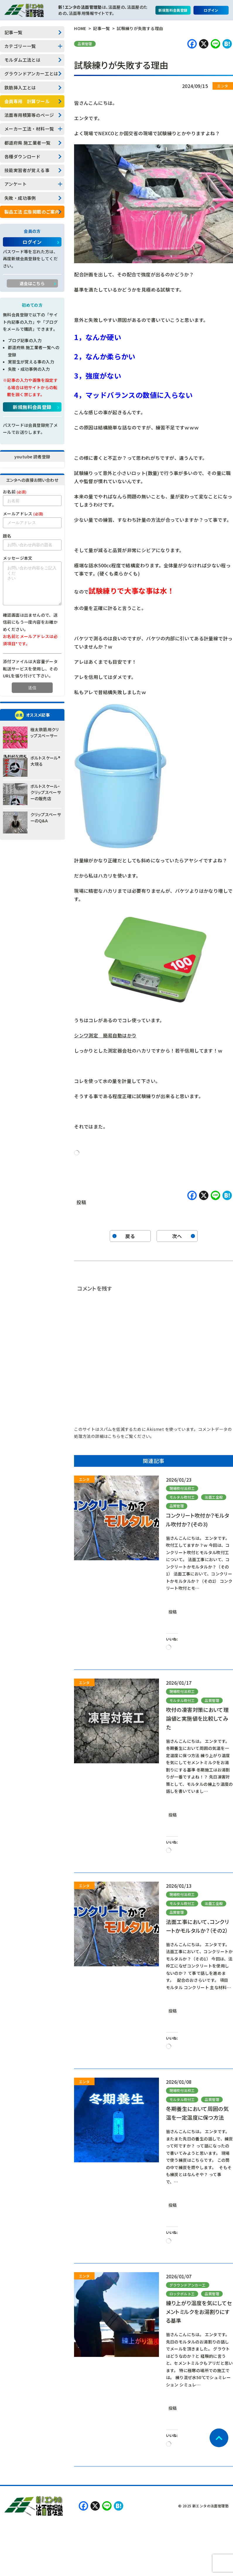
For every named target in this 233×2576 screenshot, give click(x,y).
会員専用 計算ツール (26, 101)
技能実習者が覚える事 (26, 170)
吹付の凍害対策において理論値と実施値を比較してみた (197, 1718)
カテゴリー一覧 (20, 46)
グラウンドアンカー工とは (31, 73)
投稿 (81, 1201)
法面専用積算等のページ (29, 115)
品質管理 (85, 43)
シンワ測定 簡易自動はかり (105, 1035)
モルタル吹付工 (182, 1497)
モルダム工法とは (22, 60)
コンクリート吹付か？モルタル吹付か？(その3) (197, 1519)
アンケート (15, 184)
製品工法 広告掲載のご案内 (31, 212)
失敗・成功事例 (20, 198)
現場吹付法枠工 (182, 1488)
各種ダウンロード (22, 156)
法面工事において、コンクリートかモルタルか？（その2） (197, 1926)
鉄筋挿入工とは (20, 87)
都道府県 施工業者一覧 (27, 143)
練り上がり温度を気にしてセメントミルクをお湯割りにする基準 (199, 2311)
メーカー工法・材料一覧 (29, 129)
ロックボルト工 (182, 2293)
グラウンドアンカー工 (187, 2284)
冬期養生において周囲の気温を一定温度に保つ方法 (197, 2113)
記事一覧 (13, 32)
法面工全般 (214, 1497)
